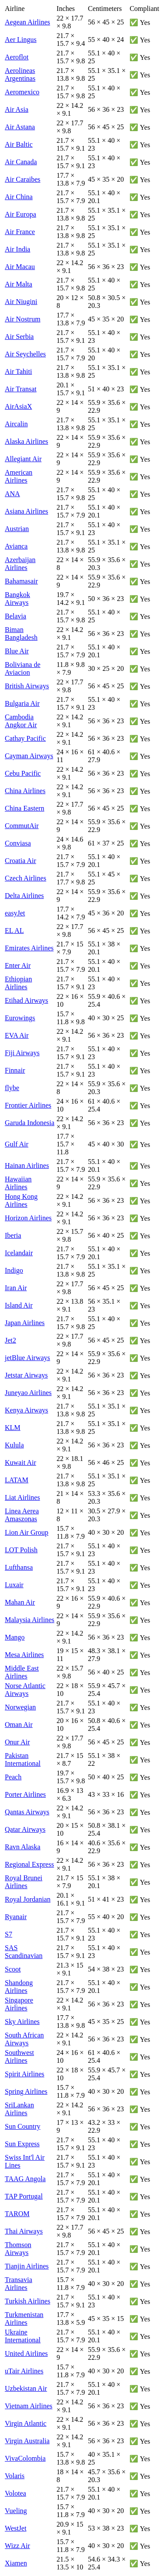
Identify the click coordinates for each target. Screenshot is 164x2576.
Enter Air (18, 965)
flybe (12, 1087)
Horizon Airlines (28, 1218)
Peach (13, 1777)
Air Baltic (19, 144)
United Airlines (26, 2353)
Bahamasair (21, 581)
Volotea (15, 2493)
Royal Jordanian (27, 1899)
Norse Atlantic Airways (25, 1689)
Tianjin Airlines (27, 2266)
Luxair (14, 1584)
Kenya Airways (26, 1410)
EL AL (14, 930)
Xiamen (16, 2563)
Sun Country (22, 2126)
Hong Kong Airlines (21, 1200)
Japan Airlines (25, 1322)
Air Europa (20, 214)
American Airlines (18, 476)
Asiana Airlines (26, 511)
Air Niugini (21, 301)
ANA (12, 493)
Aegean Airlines (27, 22)
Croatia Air (20, 860)
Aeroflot (16, 57)
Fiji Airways (22, 1053)
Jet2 (10, 1340)
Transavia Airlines (18, 2283)
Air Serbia (19, 336)
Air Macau (20, 266)
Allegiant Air (23, 459)
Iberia (13, 1235)
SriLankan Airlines (19, 2109)
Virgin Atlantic (25, 2423)
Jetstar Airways (26, 1375)
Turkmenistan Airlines (24, 2318)
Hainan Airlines (27, 1165)
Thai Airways (24, 2231)
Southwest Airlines (19, 2056)
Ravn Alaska (22, 1847)
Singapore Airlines (19, 2004)
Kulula (14, 1445)
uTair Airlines (24, 2371)
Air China (19, 196)
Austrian (17, 528)
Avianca (16, 546)
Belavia (15, 616)
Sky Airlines (22, 2021)
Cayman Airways (29, 756)
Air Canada (21, 162)
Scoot (13, 1969)
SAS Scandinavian (23, 1951)
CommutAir (21, 825)
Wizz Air (17, 2545)
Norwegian (20, 1707)
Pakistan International (23, 1759)
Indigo (14, 1270)
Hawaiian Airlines (18, 1183)
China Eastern (24, 808)
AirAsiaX (18, 406)
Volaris (14, 2475)
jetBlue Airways (27, 1357)
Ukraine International (23, 2336)
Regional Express (29, 1864)
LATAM (16, 1480)
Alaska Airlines (26, 441)
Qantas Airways (27, 1812)
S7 (8, 1934)
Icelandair (19, 1253)
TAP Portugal (24, 2196)
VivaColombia (25, 2458)
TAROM (17, 2213)
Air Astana (20, 127)
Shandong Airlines (19, 1986)
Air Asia (16, 109)
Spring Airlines (26, 2091)
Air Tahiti (18, 371)
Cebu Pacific (23, 773)
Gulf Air (16, 1144)
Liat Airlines (22, 1497)
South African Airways (24, 2039)
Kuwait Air (20, 1462)
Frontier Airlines (28, 1105)
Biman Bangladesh (21, 633)
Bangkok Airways (17, 598)
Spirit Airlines (24, 2074)
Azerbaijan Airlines (20, 563)
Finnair (15, 1070)
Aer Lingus (20, 39)
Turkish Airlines (27, 2301)
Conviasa (18, 843)
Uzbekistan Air (26, 2388)
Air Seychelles (25, 354)
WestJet (15, 2528)
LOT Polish (21, 1550)
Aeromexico (22, 92)
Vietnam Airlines (28, 2406)
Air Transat (20, 389)
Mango (14, 1637)
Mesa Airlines (24, 1654)
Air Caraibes (22, 179)
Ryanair (16, 1916)
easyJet (15, 913)
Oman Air (19, 1724)
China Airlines (25, 790)
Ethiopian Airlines (18, 983)
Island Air (19, 1305)
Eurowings (20, 1018)
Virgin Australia (27, 2441)
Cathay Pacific (25, 738)
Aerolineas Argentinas (20, 74)
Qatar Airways (25, 1829)
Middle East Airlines (22, 1672)
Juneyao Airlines (28, 1392)
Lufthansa (19, 1567)
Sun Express (22, 2144)
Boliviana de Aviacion (22, 668)
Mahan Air (20, 1602)
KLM (13, 1427)
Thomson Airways (18, 2248)
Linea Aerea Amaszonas (22, 1515)
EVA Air (16, 1035)
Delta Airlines (24, 895)
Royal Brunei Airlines (23, 1881)
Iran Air (16, 1287)
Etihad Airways (26, 1000)
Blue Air (17, 651)
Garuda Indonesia (29, 1122)
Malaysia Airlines (29, 1619)
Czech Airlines (25, 878)
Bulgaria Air (22, 703)
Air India (17, 249)
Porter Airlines (25, 1794)
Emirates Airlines (29, 948)
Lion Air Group (27, 1532)
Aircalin (16, 424)
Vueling (16, 2510)
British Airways (27, 686)
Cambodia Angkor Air (21, 721)
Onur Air (17, 1742)
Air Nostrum (22, 319)
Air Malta (18, 284)
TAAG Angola (25, 2178)
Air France (20, 231)
